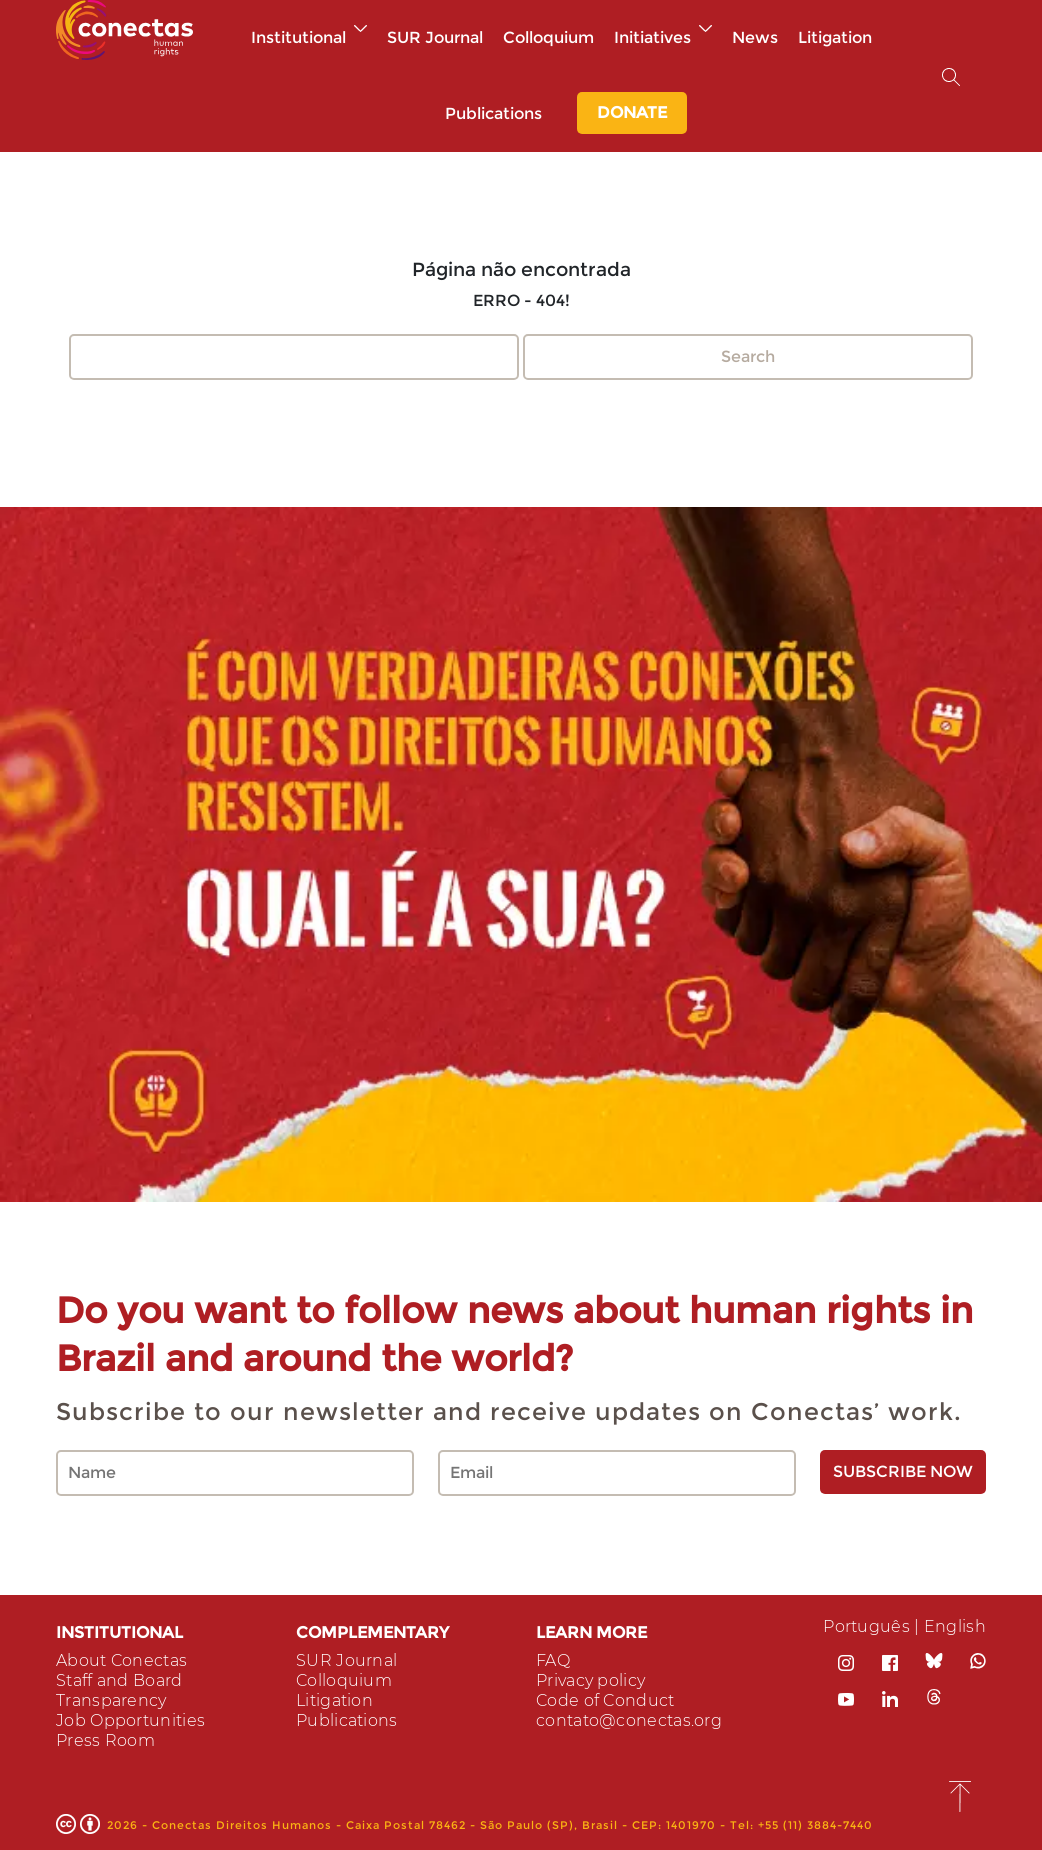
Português (866, 1626)
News (755, 37)
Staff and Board (119, 1680)
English (955, 1626)
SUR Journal (435, 37)
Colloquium (548, 37)
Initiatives (663, 37)
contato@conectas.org (629, 1720)
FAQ (553, 1660)
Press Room (105, 1740)
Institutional (309, 37)
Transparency (111, 1700)
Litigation (835, 37)
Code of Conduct (605, 1700)
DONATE (632, 112)
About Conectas (121, 1660)
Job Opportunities (130, 1720)
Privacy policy (590, 1680)
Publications (493, 113)
